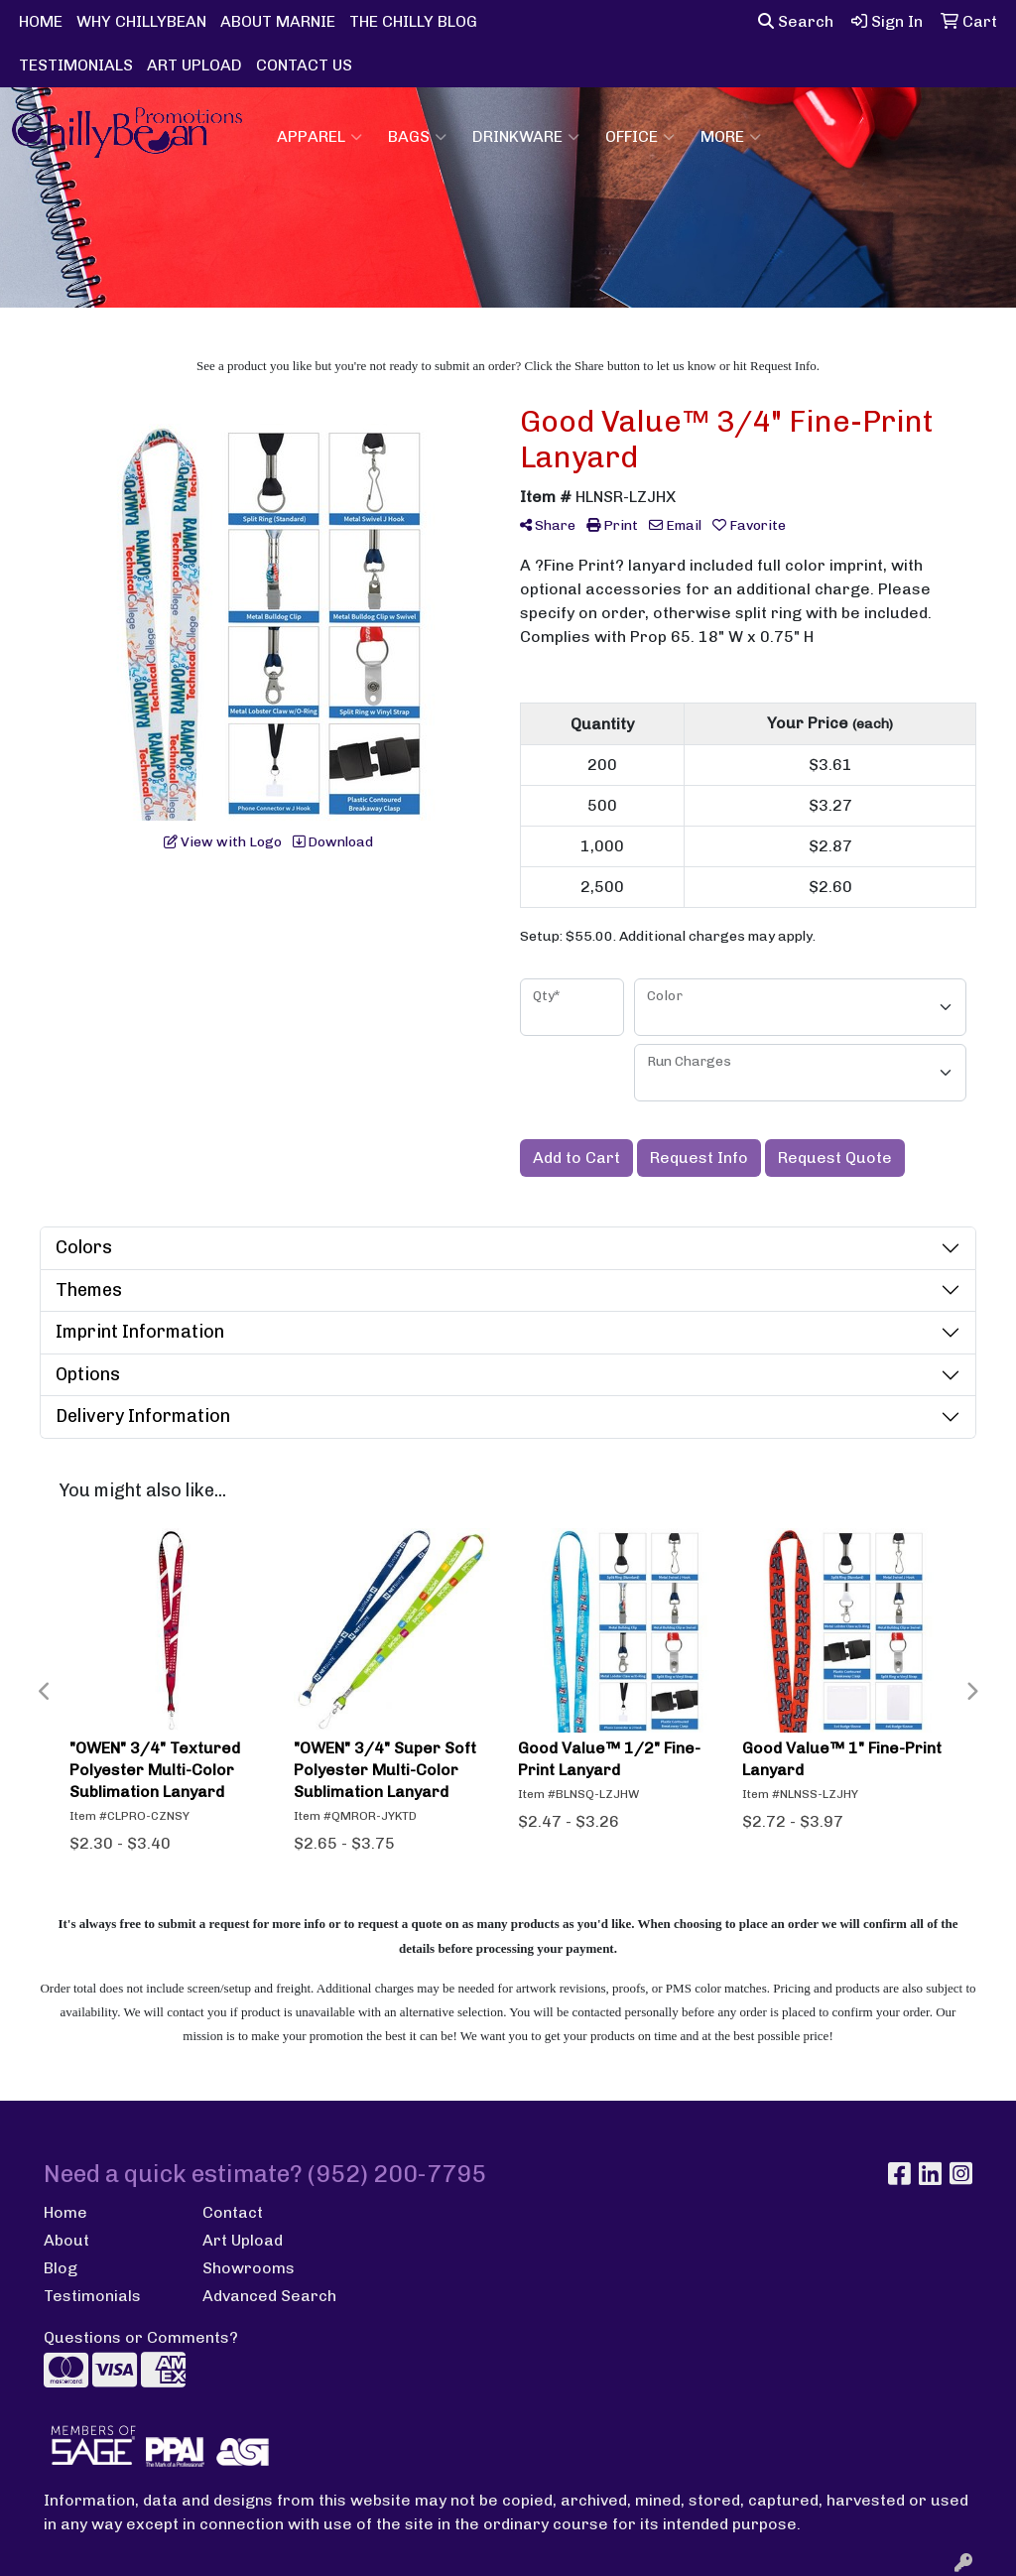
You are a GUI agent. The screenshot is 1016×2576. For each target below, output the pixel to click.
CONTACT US (304, 65)
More (730, 137)
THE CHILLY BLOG (413, 21)
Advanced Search (269, 2295)
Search (795, 21)
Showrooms (248, 2267)
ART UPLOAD (194, 65)
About (66, 2240)
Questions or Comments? (141, 2337)
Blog (60, 2267)
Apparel (319, 137)
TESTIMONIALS (76, 65)
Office (640, 137)
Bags (417, 137)
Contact (232, 2212)
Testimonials (92, 2295)
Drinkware (525, 137)
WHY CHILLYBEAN (141, 21)
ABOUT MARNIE (277, 21)
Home (65, 2212)
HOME (41, 21)
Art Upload (242, 2240)
